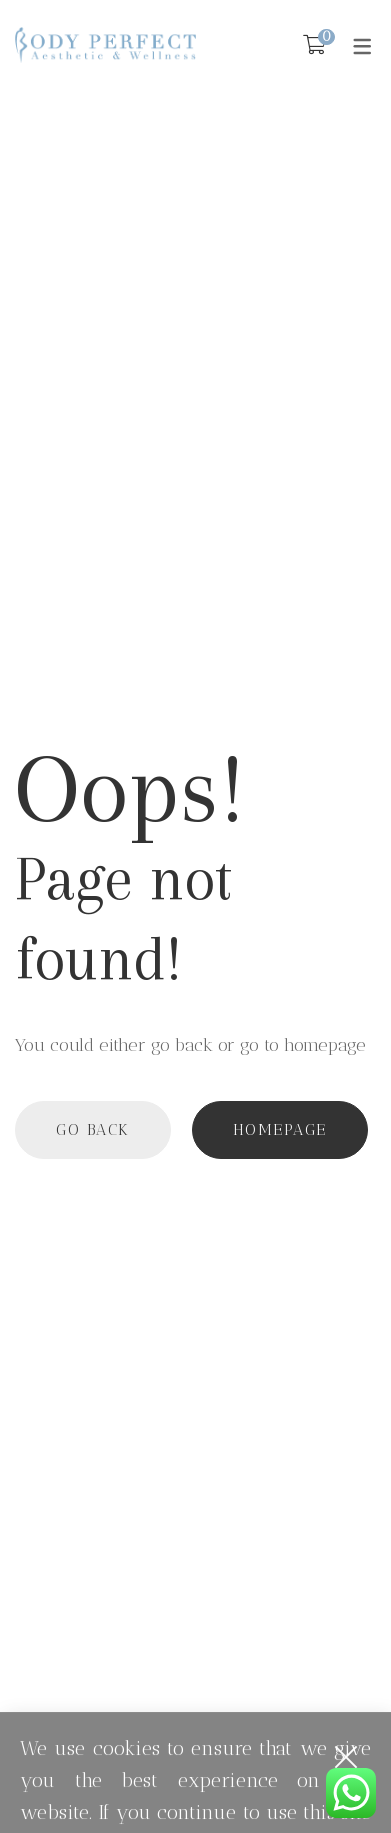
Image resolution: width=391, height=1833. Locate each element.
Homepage (280, 1129)
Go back (93, 1129)
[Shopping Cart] (314, 45)
